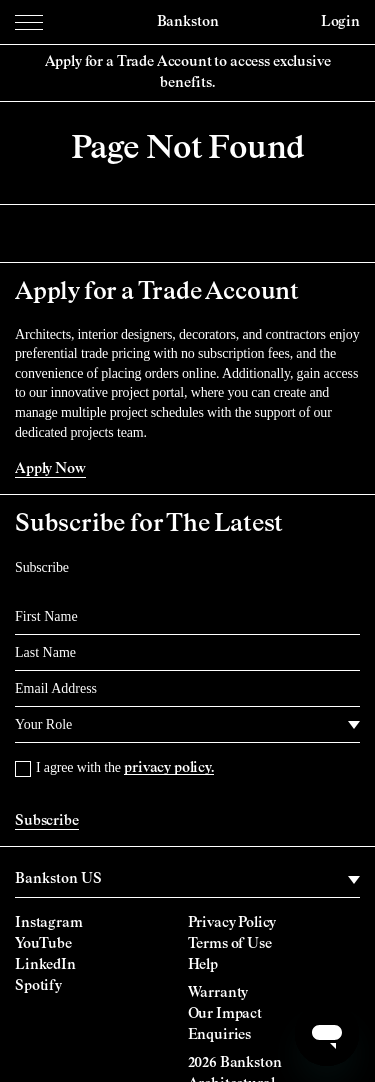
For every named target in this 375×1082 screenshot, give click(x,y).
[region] (187, 880)
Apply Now (50, 469)
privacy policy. (169, 768)
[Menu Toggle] (29, 22)
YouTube (43, 944)
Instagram (49, 923)
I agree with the (125, 767)
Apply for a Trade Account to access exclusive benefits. (188, 72)
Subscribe (47, 821)
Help (203, 965)
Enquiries (220, 1035)
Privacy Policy (232, 923)
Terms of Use (230, 944)
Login (340, 22)
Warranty (218, 993)
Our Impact (225, 1014)
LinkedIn (45, 965)
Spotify (38, 986)
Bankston (188, 22)
